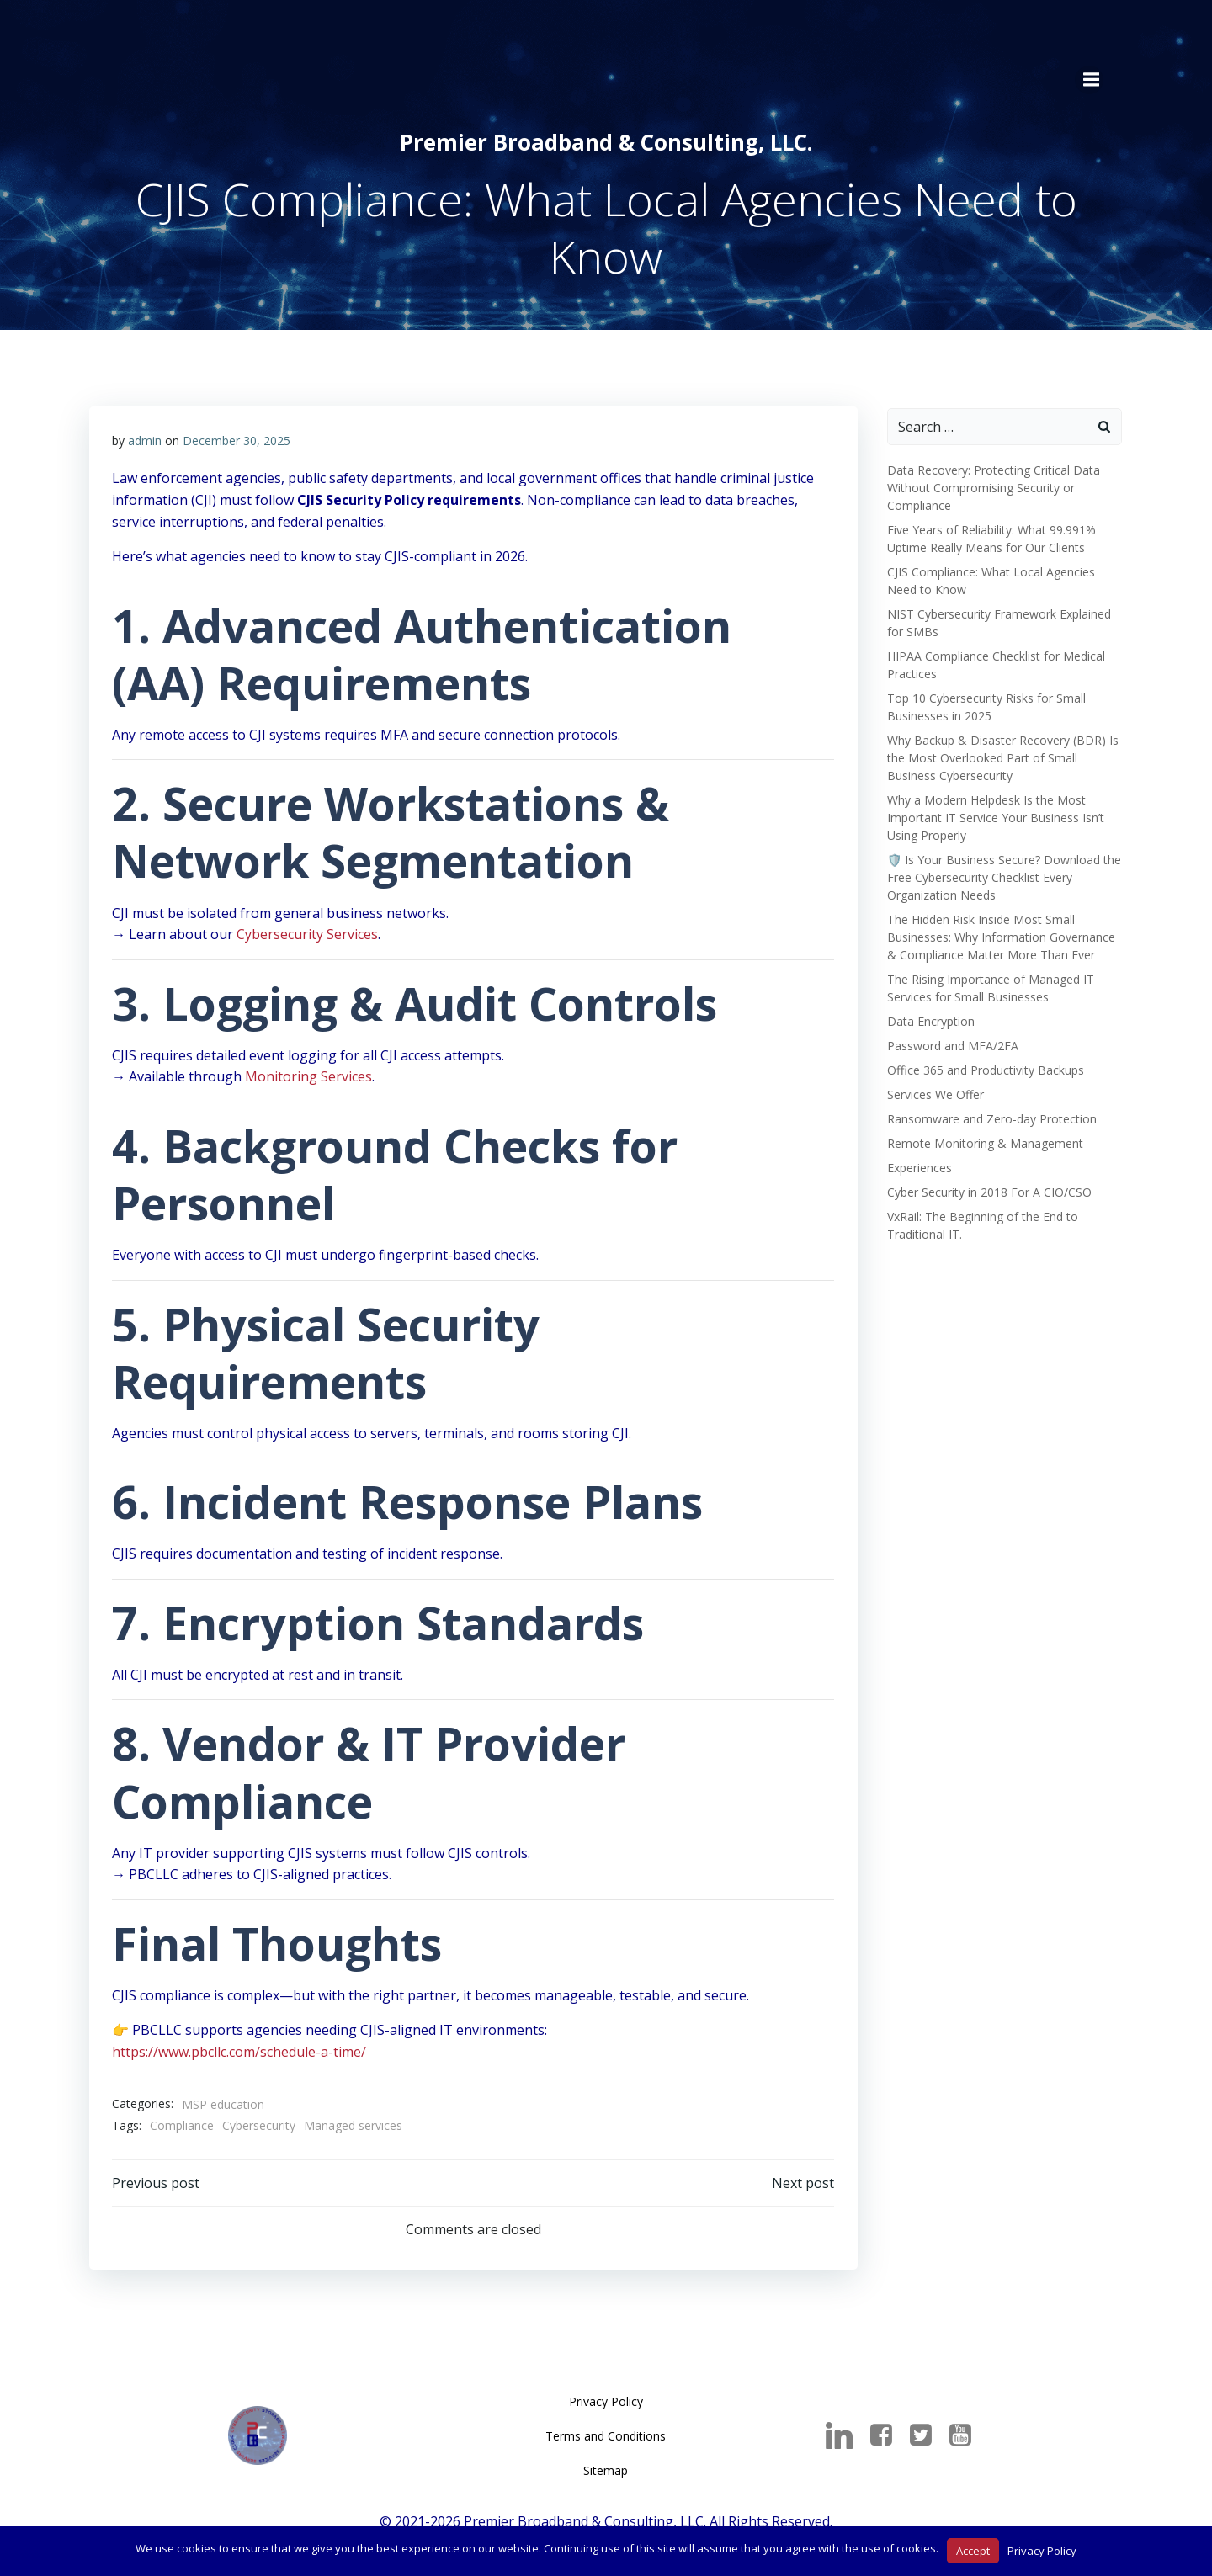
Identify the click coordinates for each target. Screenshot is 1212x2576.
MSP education (224, 2103)
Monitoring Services (309, 1075)
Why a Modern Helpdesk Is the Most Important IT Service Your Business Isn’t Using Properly (993, 812)
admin (145, 439)
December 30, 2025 (237, 439)
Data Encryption (928, 1016)
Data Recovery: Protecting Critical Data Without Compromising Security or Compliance (991, 482)
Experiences (917, 1163)
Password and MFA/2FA (950, 1041)
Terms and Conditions (606, 2439)
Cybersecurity (259, 2125)
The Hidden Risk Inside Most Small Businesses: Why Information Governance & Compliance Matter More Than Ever (999, 932)
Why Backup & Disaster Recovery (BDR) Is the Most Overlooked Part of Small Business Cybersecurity (1000, 752)
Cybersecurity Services (308, 933)
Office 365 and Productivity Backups (983, 1065)
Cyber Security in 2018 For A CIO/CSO (987, 1187)
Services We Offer (933, 1089)
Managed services (354, 2125)
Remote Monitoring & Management (983, 1138)
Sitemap (606, 2474)
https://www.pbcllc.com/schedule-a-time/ (240, 2051)
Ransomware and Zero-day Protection (989, 1114)
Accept (973, 2550)
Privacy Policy (606, 2405)
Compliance (183, 2125)
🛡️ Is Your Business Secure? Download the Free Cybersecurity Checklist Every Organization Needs (1002, 872)
